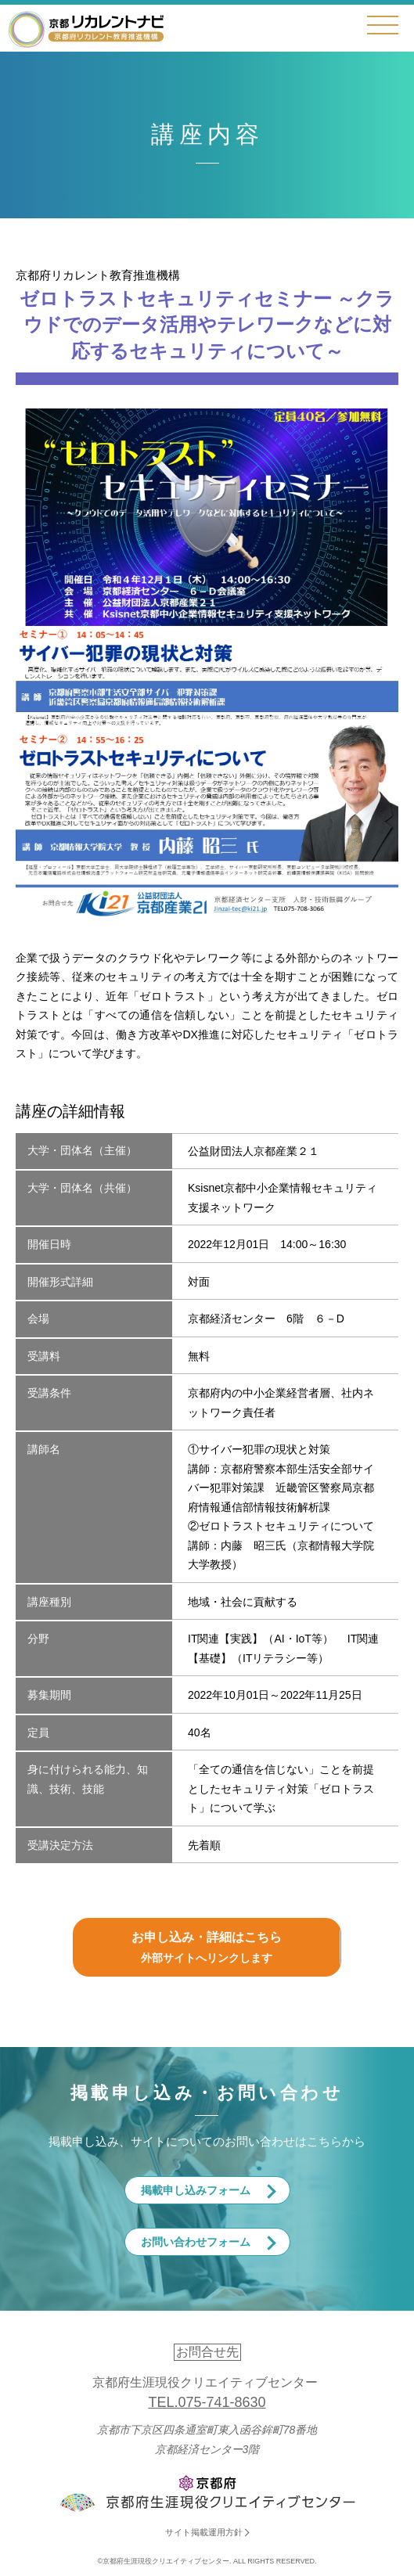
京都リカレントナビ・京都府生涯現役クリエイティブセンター (86, 28)
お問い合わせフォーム (195, 2242)
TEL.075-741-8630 (206, 2402)
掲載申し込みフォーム (195, 2190)
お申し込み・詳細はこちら (206, 1949)
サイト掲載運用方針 (204, 2532)
